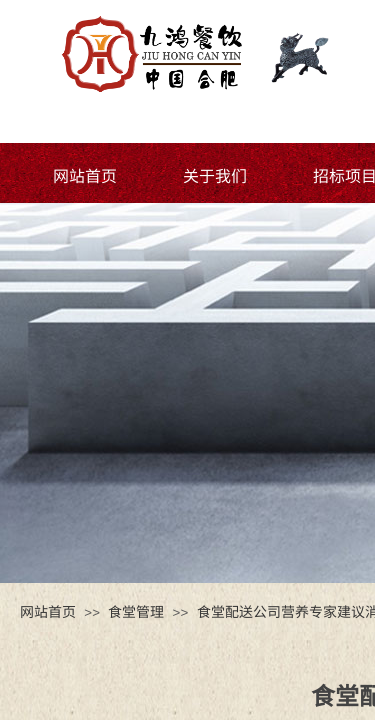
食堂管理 (136, 611)
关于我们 (215, 175)
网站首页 (85, 175)
